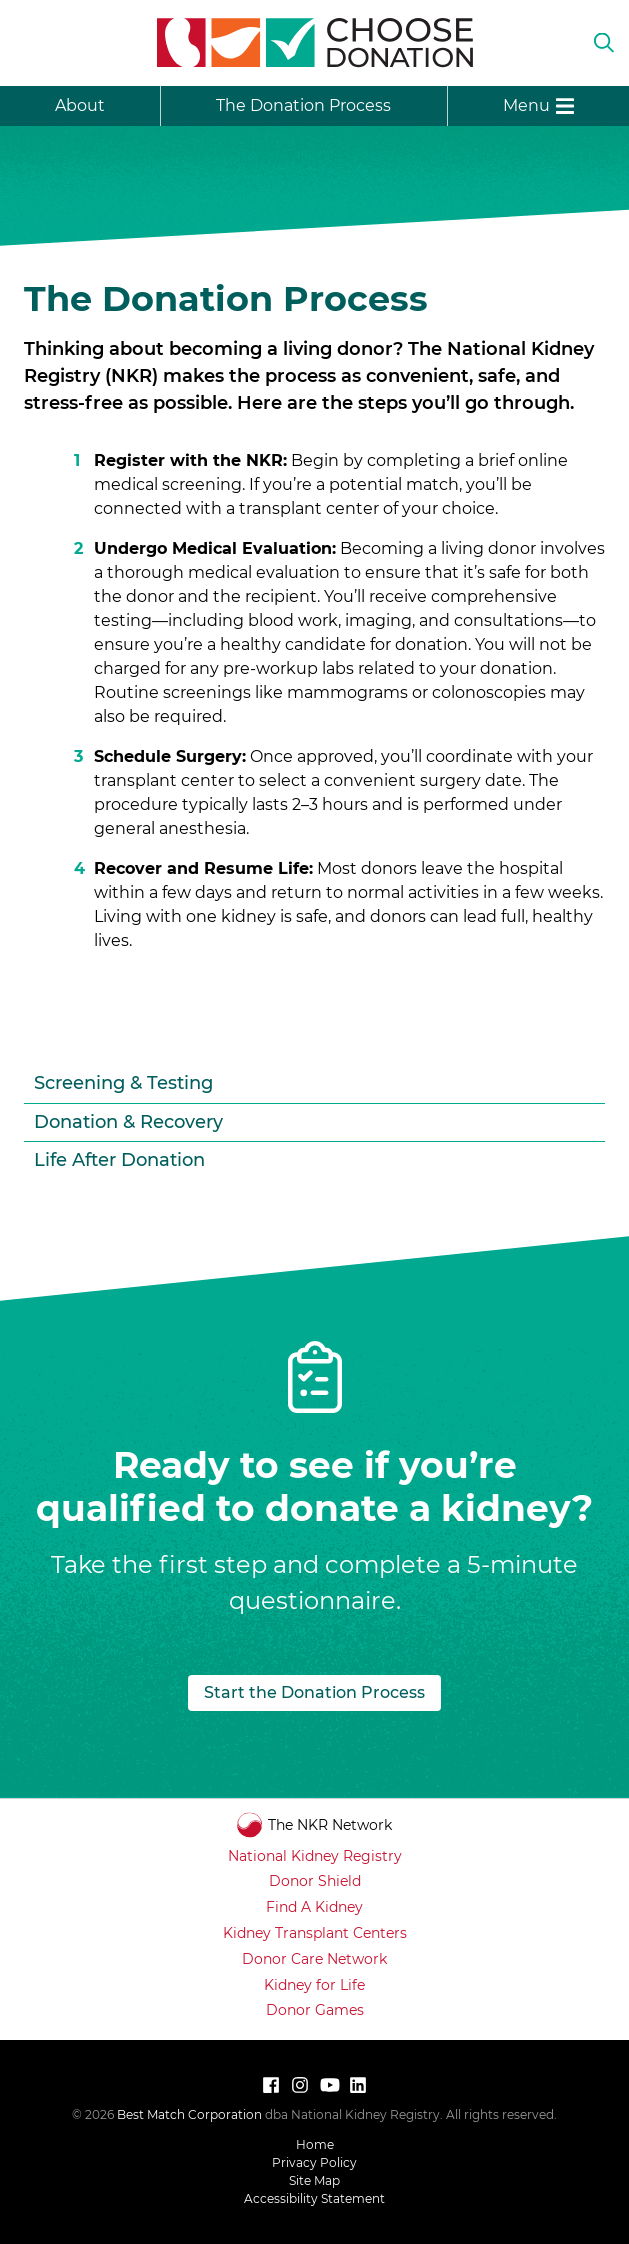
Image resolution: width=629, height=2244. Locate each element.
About (80, 105)
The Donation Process (303, 105)
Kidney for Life (314, 1985)
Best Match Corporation (189, 2114)
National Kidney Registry (315, 1856)
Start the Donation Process (314, 1692)
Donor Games (315, 2010)
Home (315, 2144)
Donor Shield (315, 1881)
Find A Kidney (314, 1907)
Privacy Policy (314, 2162)
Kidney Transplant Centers (315, 1933)
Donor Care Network (314, 1959)
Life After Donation (119, 1160)
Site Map (314, 2180)
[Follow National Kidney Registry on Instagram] (300, 2085)
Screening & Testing (123, 1083)
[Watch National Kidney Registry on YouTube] (329, 2085)
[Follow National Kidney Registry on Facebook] (271, 2085)
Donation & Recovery (128, 1122)
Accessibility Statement (314, 2198)
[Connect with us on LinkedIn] (358, 2085)
